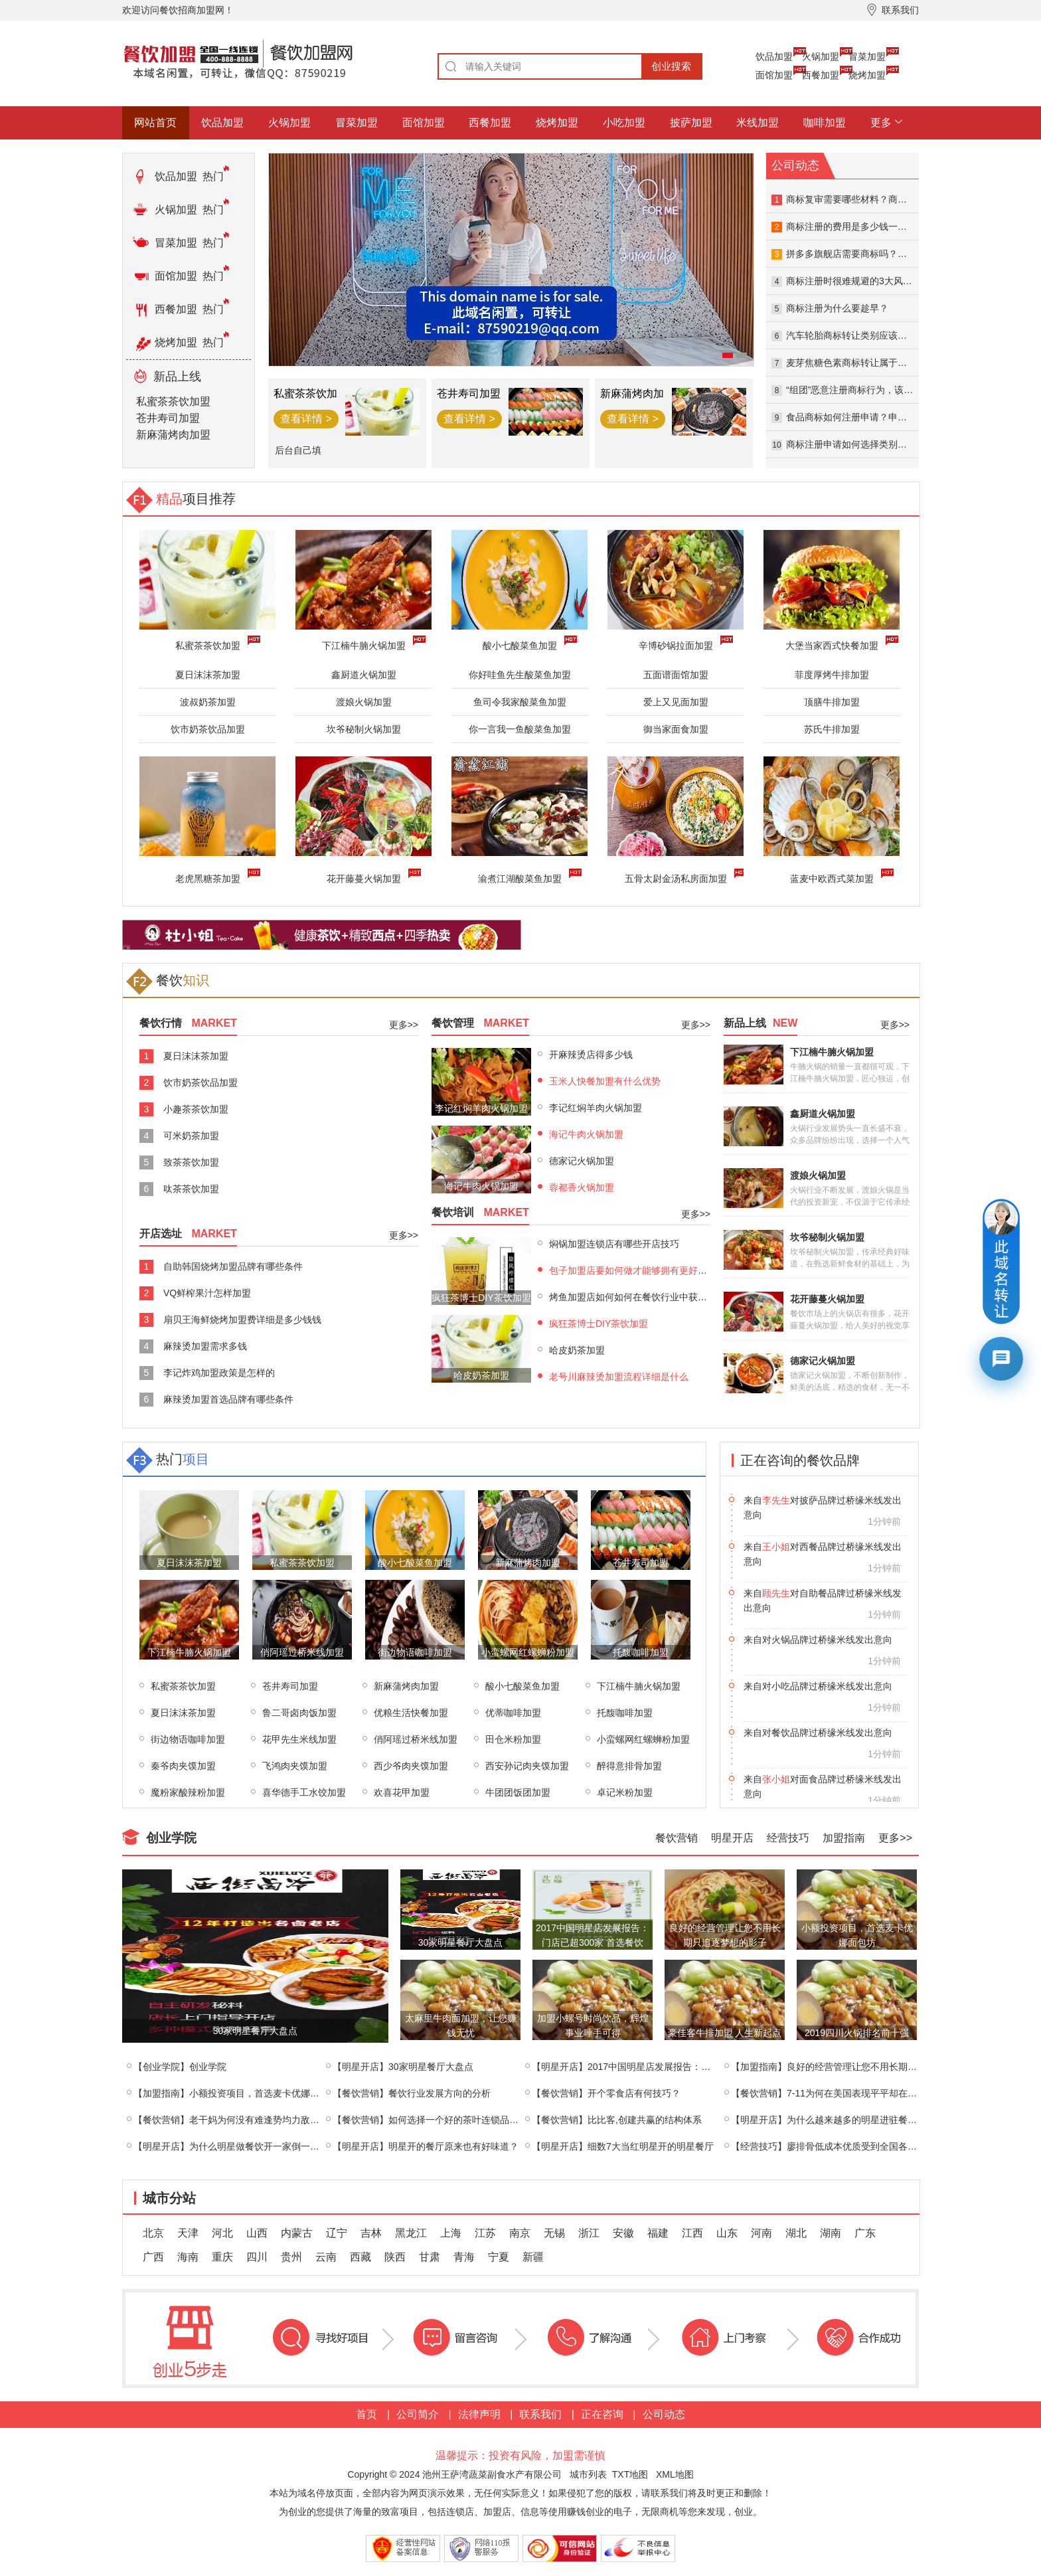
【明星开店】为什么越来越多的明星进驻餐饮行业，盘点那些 (856, 2119)
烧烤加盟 (867, 75)
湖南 (830, 2233)
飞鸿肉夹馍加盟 (294, 1765)
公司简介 (417, 2414)
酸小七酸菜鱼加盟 (522, 1686)
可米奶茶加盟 (191, 1135)
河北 (222, 2233)
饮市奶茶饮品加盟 (208, 729)
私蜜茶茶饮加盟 (173, 401)
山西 (257, 2233)
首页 (366, 2414)
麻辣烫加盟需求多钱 (205, 1346)
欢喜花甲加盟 (402, 1792)
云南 (326, 2257)
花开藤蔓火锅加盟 (366, 876)
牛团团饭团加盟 (517, 1792)
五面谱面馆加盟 (675, 674)
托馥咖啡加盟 (625, 1712)
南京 (519, 2233)
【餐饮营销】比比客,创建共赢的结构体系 (617, 2119)
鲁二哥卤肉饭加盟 (299, 1712)
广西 (153, 2257)
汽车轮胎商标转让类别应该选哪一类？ (865, 335)
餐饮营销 (676, 1838)
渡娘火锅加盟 (364, 702)
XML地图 (675, 2474)
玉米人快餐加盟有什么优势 (605, 1081)
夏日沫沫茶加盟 (207, 674)
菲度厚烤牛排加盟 (832, 674)
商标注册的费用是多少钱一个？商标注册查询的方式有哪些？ (911, 226)
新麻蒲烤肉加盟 (173, 434)
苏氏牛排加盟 (832, 729)
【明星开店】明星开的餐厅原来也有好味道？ (426, 2146)
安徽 (623, 2233)
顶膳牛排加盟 (832, 702)
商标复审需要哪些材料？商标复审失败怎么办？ (883, 199)
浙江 (589, 2233)
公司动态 (664, 2414)
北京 (153, 2233)
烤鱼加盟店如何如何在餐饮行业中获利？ (632, 1297)
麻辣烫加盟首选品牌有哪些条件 (228, 1399)
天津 (188, 2233)
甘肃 (429, 2257)
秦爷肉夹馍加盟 (183, 1765)
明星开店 (732, 1838)
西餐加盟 (820, 75)
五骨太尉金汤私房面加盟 (678, 876)
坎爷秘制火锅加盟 (364, 729)
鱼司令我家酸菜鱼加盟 (519, 702)
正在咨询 (602, 2414)
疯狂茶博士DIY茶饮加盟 (598, 1323)
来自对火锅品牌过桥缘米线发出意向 (818, 1686)
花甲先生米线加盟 (299, 1739)
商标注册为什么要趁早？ (837, 308)
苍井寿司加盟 (168, 418)
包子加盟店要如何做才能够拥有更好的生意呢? (644, 1270)
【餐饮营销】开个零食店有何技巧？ (606, 2093)
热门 (213, 176)
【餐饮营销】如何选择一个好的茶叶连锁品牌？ (430, 2119)
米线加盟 (757, 122)
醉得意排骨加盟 (629, 1765)
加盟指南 (844, 1838)
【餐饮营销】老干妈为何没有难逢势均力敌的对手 (235, 2119)
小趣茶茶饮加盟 (195, 1109)
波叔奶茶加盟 (208, 702)
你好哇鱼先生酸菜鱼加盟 (520, 674)
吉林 (371, 2233)
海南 (188, 2257)
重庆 (222, 2257)
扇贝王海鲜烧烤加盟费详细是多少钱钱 (242, 1319)
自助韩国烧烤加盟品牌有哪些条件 (233, 1266)
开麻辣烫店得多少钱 (591, 1054)
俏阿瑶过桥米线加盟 (415, 1739)
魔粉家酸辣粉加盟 (188, 1792)
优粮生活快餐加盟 (411, 1712)
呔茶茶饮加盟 (191, 1188)
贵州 (291, 2257)
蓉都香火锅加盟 (581, 1187)
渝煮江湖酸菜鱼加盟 (522, 876)
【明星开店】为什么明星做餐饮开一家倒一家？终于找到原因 (258, 2146)
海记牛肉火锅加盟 (586, 1134)
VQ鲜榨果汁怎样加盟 (207, 1293)
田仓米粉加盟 (513, 1739)
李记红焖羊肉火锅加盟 (595, 1107)
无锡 (554, 2233)
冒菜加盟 (867, 56)
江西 (692, 2233)
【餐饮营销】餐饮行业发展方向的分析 (412, 2093)
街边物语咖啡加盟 (188, 1739)
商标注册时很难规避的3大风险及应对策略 (872, 281)
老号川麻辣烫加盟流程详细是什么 (618, 1376)
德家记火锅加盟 (581, 1161)
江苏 (485, 2233)
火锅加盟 (820, 56)
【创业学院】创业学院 (179, 2066)
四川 (257, 2257)
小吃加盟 (624, 122)
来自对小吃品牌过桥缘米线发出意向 (818, 1732)
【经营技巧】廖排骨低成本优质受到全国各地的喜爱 (838, 2146)
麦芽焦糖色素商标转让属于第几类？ (860, 362)
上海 (450, 2233)
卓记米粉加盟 (625, 1792)
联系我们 (540, 2414)
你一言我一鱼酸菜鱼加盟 (520, 729)
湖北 (796, 2233)
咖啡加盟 (824, 122)
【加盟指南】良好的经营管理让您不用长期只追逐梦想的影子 (856, 2066)
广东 (865, 2233)
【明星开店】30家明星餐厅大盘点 (403, 2066)
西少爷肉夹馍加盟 (411, 1765)
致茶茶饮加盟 (191, 1162)
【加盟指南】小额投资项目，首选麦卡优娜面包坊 (235, 2093)
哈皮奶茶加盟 (577, 1350)
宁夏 (498, 2257)
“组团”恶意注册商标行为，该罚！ (854, 390)
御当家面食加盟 (675, 729)
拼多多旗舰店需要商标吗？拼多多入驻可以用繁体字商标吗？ (911, 253)
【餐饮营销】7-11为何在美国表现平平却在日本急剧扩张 (847, 2093)
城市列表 (588, 2474)
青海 (464, 2257)
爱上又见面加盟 (675, 702)
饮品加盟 (774, 56)
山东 (727, 2233)
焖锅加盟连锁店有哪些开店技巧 (614, 1244)
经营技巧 (788, 1838)
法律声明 (479, 2414)
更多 (881, 122)
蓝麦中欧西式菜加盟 (834, 876)
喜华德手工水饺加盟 (304, 1792)
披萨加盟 (691, 122)
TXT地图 (630, 2474)
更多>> (403, 1024)
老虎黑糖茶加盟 (210, 876)
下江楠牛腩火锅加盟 (639, 1686)
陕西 (395, 2257)
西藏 (360, 2257)
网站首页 (155, 122)
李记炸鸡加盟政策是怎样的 (219, 1372)
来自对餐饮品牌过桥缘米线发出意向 (818, 1779)
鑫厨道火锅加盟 (363, 674)
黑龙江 (411, 2233)
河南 (761, 2233)
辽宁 (336, 2233)
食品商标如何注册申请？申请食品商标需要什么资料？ (897, 417)
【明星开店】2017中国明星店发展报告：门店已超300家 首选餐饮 (667, 2066)
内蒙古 (297, 2233)
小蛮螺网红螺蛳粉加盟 (643, 1739)
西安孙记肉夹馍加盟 (527, 1765)
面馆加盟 (774, 75)
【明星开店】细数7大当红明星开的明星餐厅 (623, 2146)
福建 (658, 2233)
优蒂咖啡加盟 (513, 1712)
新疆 (533, 2257)
